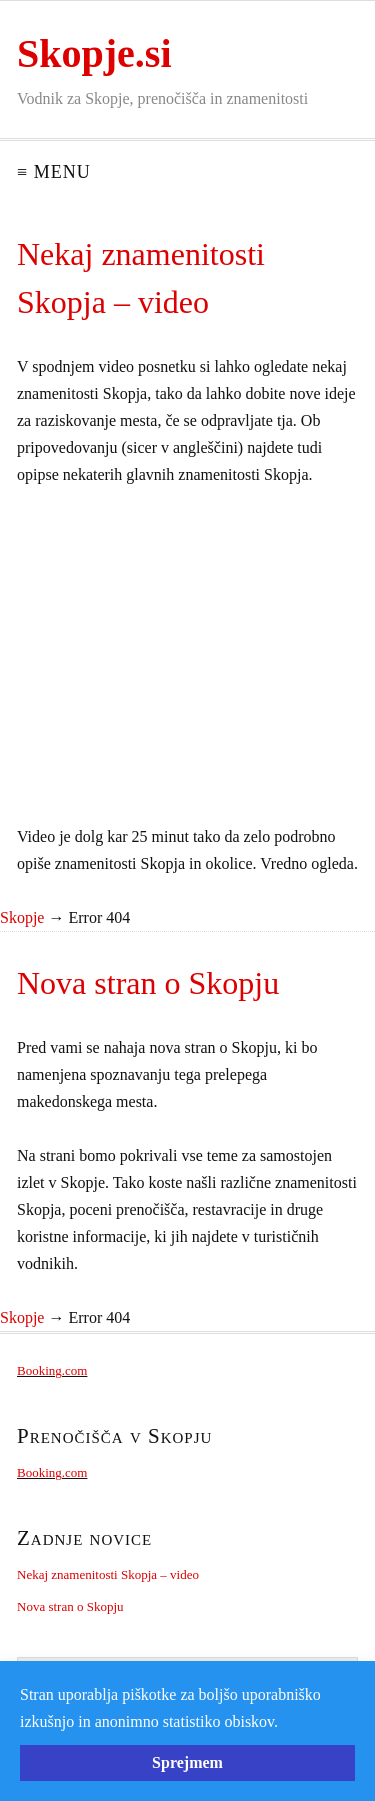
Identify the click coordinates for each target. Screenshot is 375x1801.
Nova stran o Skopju (70, 1606)
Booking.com (52, 1370)
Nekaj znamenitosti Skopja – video (108, 1574)
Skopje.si (94, 53)
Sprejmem (187, 1762)
